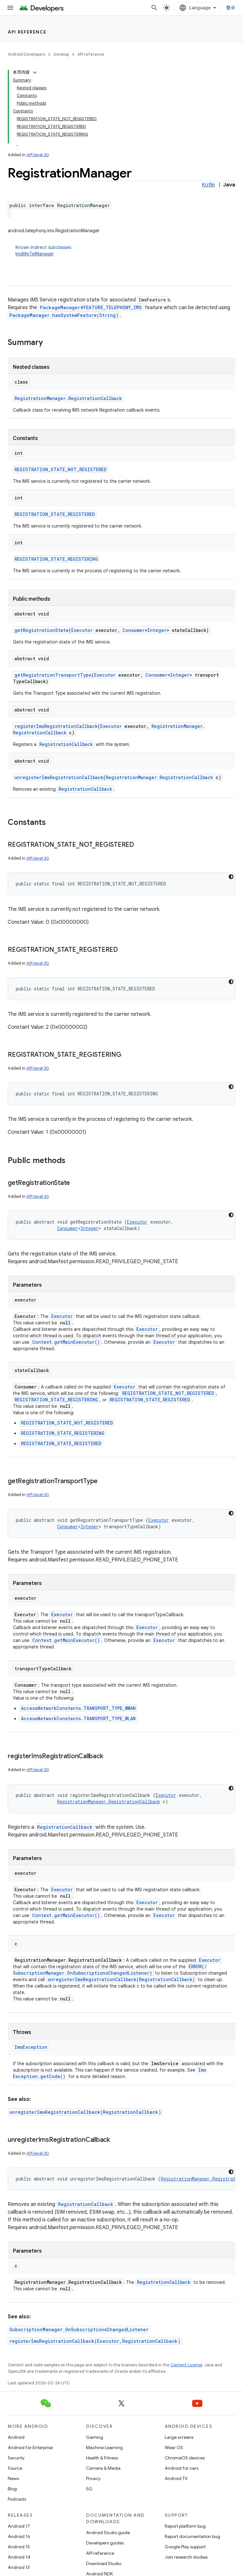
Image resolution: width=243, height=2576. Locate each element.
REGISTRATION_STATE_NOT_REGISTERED (61, 469)
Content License (186, 2365)
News (13, 2478)
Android (16, 2437)
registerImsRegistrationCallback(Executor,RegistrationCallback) (94, 2341)
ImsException (31, 2047)
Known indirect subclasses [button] (125, 250)
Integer (157, 630)
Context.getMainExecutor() (66, 1342)
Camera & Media (103, 2468)
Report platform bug (185, 2526)
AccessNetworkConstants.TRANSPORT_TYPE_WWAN (78, 1708)
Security (16, 2458)
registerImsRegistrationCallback (56, 726)
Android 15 (19, 2547)
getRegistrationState (42, 630)
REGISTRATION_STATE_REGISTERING (56, 559)
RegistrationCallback (66, 744)
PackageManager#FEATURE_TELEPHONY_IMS (91, 307)
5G (89, 2489)
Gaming (94, 2437)
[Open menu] (10, 7)
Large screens (179, 2437)
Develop (61, 54)
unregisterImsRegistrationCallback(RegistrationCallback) (121, 1979)
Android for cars (181, 2468)
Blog (12, 2489)
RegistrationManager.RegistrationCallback (68, 398)
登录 (231, 8)
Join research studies (186, 2557)
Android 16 (19, 2536)
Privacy (93, 2478)
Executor (82, 630)
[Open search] (154, 8)
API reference (27, 32)
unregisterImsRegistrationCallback (59, 777)
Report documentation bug (192, 2536)
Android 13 (19, 2567)
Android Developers (26, 54)
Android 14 (19, 2557)
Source (15, 2468)
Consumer (133, 630)
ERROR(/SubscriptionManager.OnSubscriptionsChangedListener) (110, 1969)
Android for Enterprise (30, 2447)
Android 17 (19, 2526)
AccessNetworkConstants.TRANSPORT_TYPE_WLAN (78, 1718)
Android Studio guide (108, 2532)
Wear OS (174, 2447)
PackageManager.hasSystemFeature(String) (64, 315)
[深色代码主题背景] (231, 877)
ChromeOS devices (185, 2458)
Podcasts (17, 2499)
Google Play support (185, 2547)
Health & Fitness (102, 2458)
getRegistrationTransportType (53, 675)
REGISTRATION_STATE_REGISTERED (55, 514)
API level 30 (37, 154)
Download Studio (103, 2563)
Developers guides (105, 2543)
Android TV (176, 2478)
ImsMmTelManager (34, 254)
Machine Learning (104, 2447)
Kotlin (208, 185)
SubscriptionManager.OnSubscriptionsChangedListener (79, 2329)
